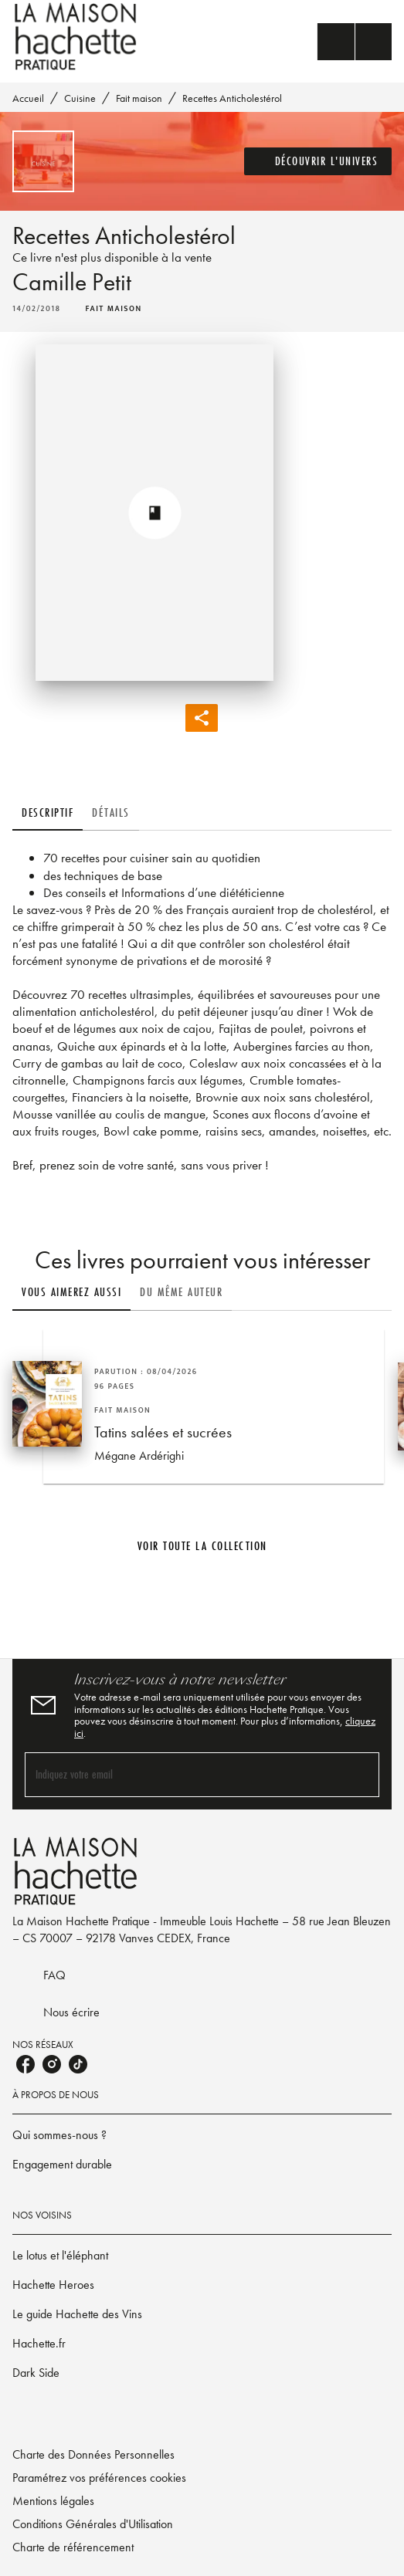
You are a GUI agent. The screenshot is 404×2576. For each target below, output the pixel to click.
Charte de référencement (73, 2547)
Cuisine (80, 98)
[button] (318, 161)
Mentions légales (53, 2501)
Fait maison (139, 98)
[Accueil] (77, 36)
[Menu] (354, 41)
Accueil (28, 98)
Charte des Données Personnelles (93, 2454)
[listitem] (25, 2064)
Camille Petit (71, 282)
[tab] (47, 812)
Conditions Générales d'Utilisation (92, 2524)
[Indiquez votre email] (183, 1774)
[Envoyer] (360, 1774)
